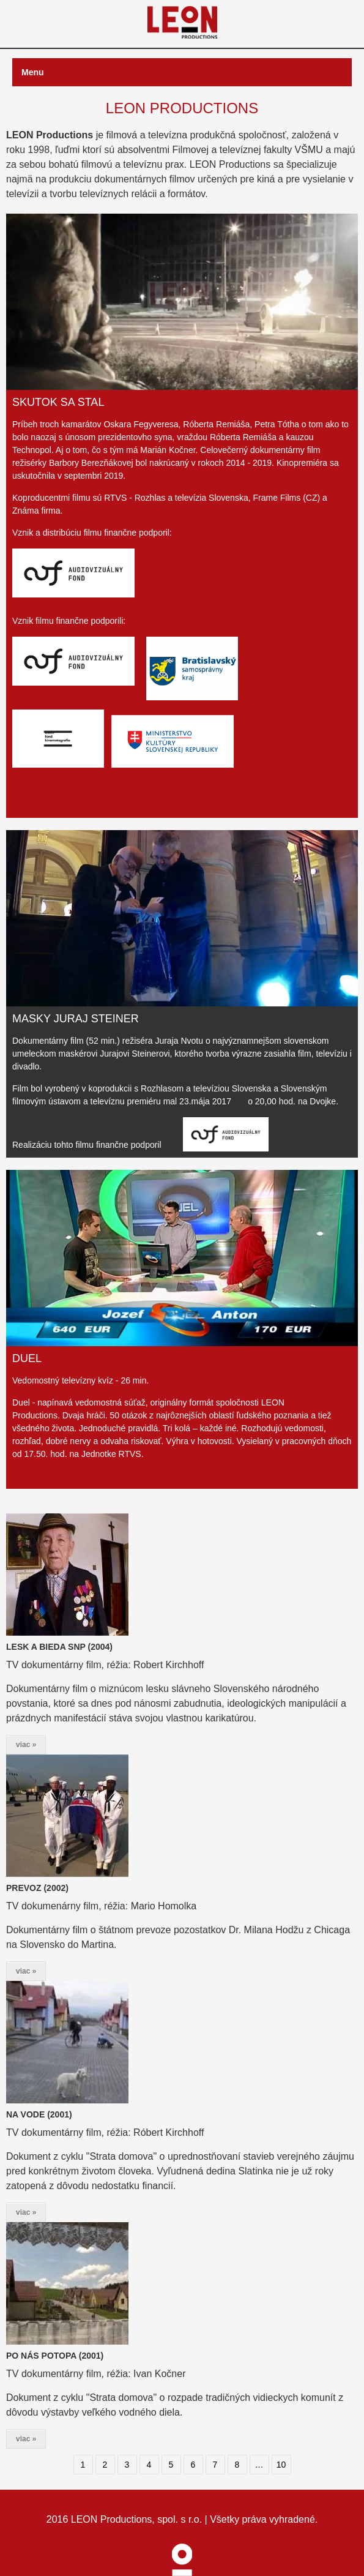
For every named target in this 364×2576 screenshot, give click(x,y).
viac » (26, 1744)
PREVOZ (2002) (37, 1888)
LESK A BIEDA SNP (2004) (59, 1647)
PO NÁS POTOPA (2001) (54, 2356)
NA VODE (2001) (39, 2114)
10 (281, 2464)
